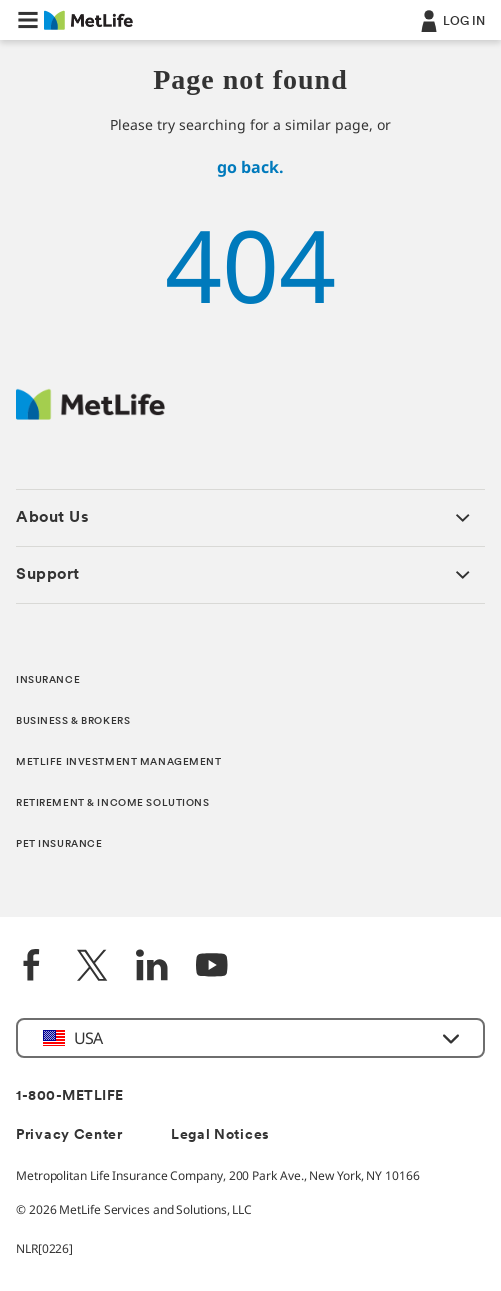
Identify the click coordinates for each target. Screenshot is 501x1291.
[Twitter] (92, 967)
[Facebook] (32, 967)
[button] (28, 20)
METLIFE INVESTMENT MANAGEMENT (119, 762)
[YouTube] (212, 967)
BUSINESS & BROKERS (73, 721)
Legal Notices (220, 1135)
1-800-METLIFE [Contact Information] (70, 1096)
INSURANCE (48, 680)
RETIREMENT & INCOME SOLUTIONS (113, 803)
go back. (250, 167)
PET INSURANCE (59, 844)
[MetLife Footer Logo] (90, 414)
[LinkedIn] (152, 967)
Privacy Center (69, 1135)
